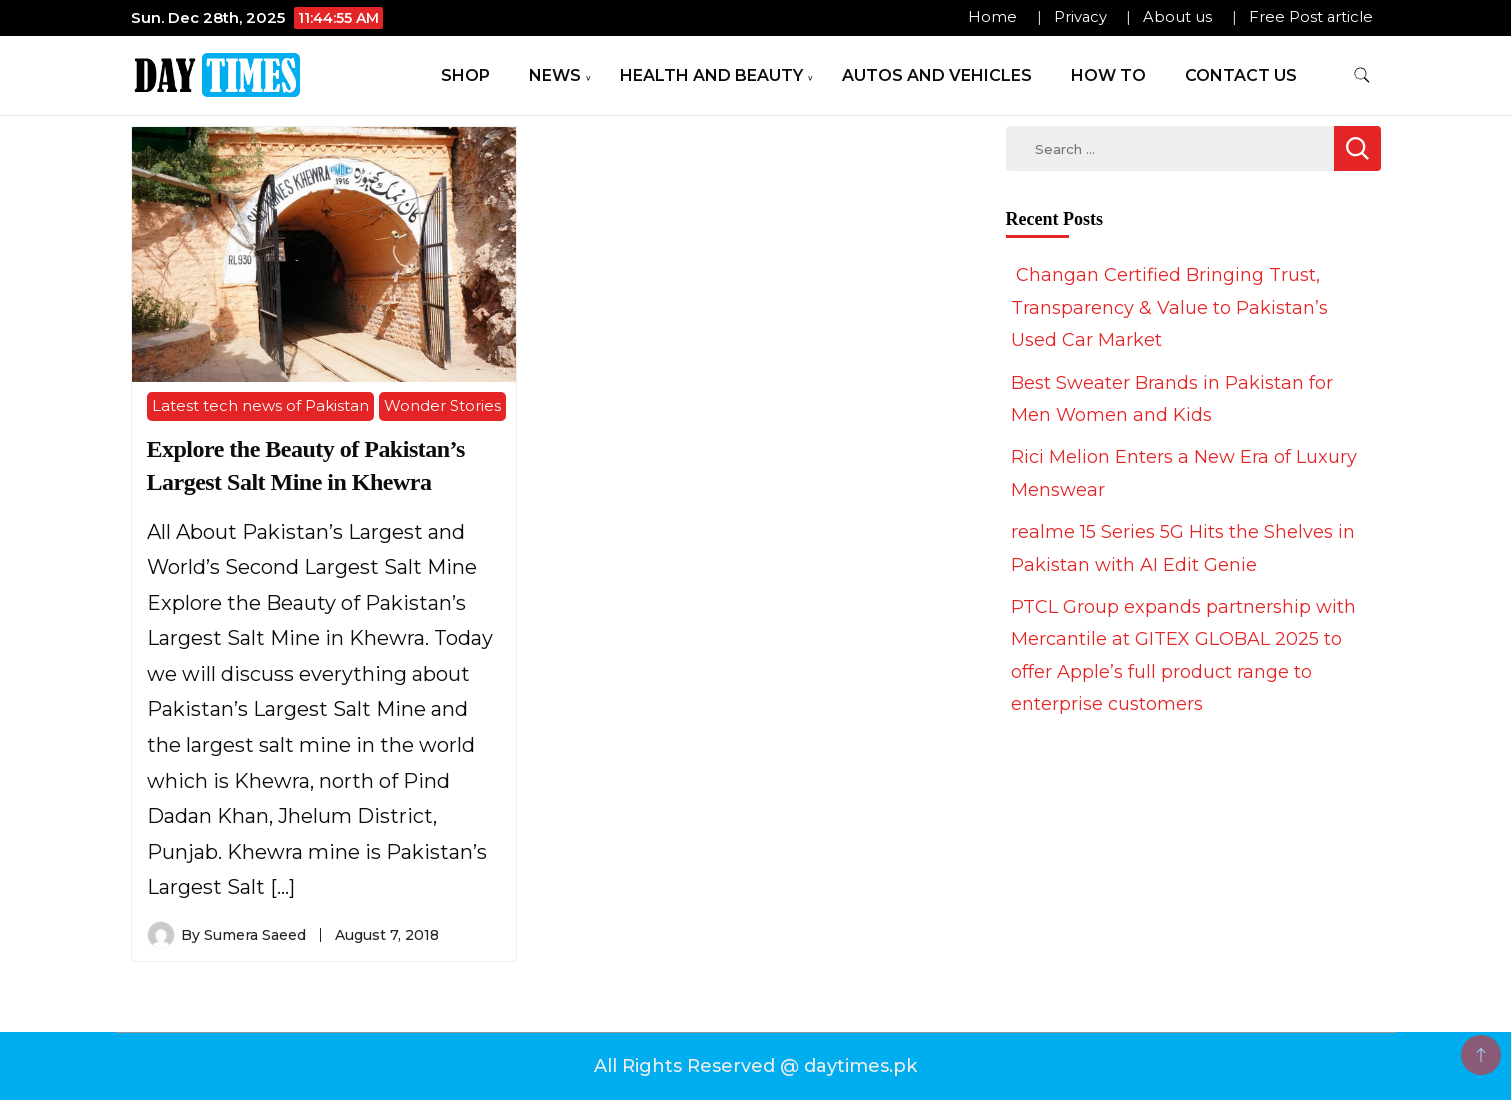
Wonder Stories (442, 405)
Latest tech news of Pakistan (260, 405)
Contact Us (1241, 75)
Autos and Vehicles (937, 75)
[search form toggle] (1362, 75)
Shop (465, 75)
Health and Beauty (711, 75)
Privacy (1080, 17)
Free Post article (1311, 17)
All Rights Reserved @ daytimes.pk (755, 1066)
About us (1177, 17)
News (555, 75)
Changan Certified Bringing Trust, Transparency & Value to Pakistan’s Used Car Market (1169, 307)
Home (992, 17)
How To (1108, 75)
